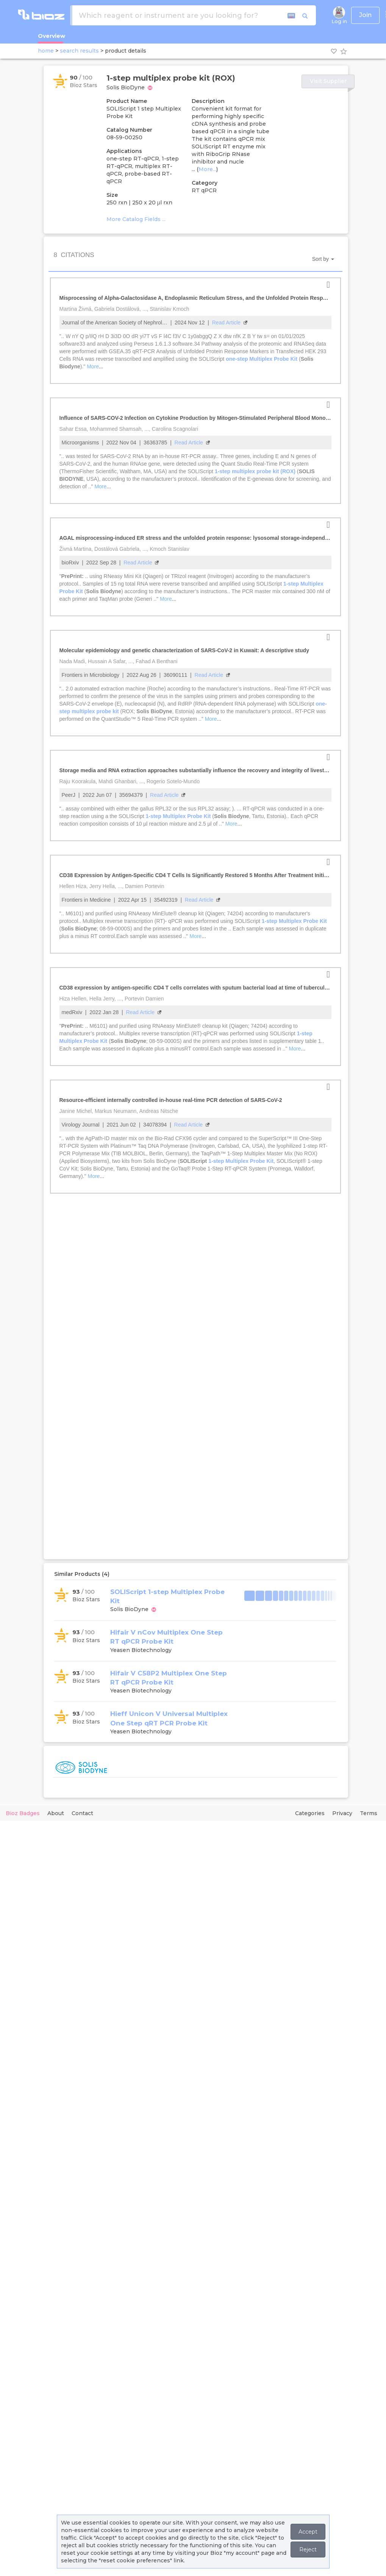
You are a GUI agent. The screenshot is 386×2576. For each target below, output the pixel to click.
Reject (308, 2549)
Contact (82, 1813)
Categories (310, 1813)
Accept (307, 2531)
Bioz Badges (23, 1813)
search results (79, 50)
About (55, 1813)
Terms (368, 1813)
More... (207, 169)
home (46, 50)
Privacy (342, 1813)
